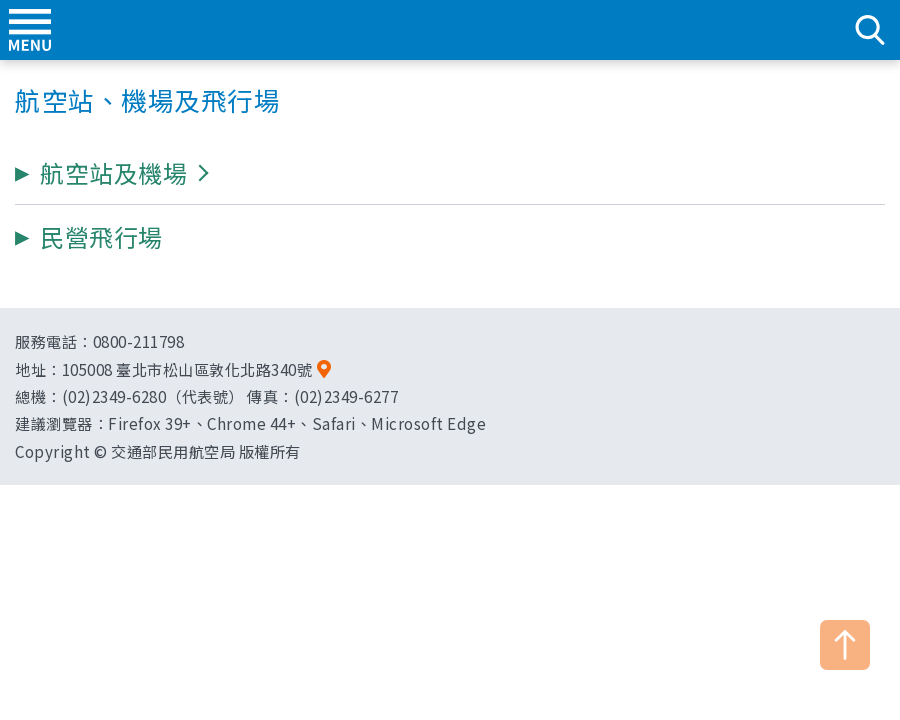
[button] (113, 172)
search (870, 30)
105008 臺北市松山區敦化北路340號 (187, 369)
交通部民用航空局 (450, 30)
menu (30, 30)
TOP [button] (845, 645)
